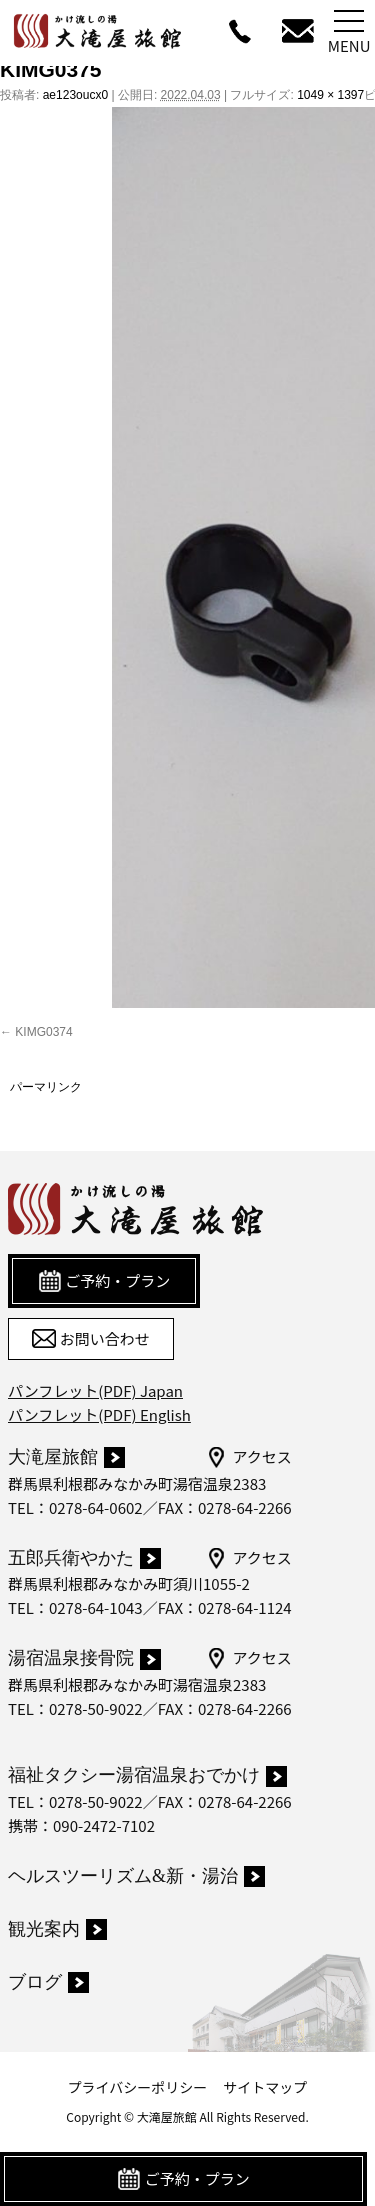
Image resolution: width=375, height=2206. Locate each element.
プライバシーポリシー (138, 2087)
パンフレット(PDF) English (99, 1414)
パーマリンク (46, 1087)
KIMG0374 (43, 1032)
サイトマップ (265, 2087)
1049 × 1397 (330, 95)
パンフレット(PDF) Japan (95, 1390)
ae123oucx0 (75, 95)
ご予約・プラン (183, 2179)
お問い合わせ (90, 1339)
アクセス (248, 1457)
